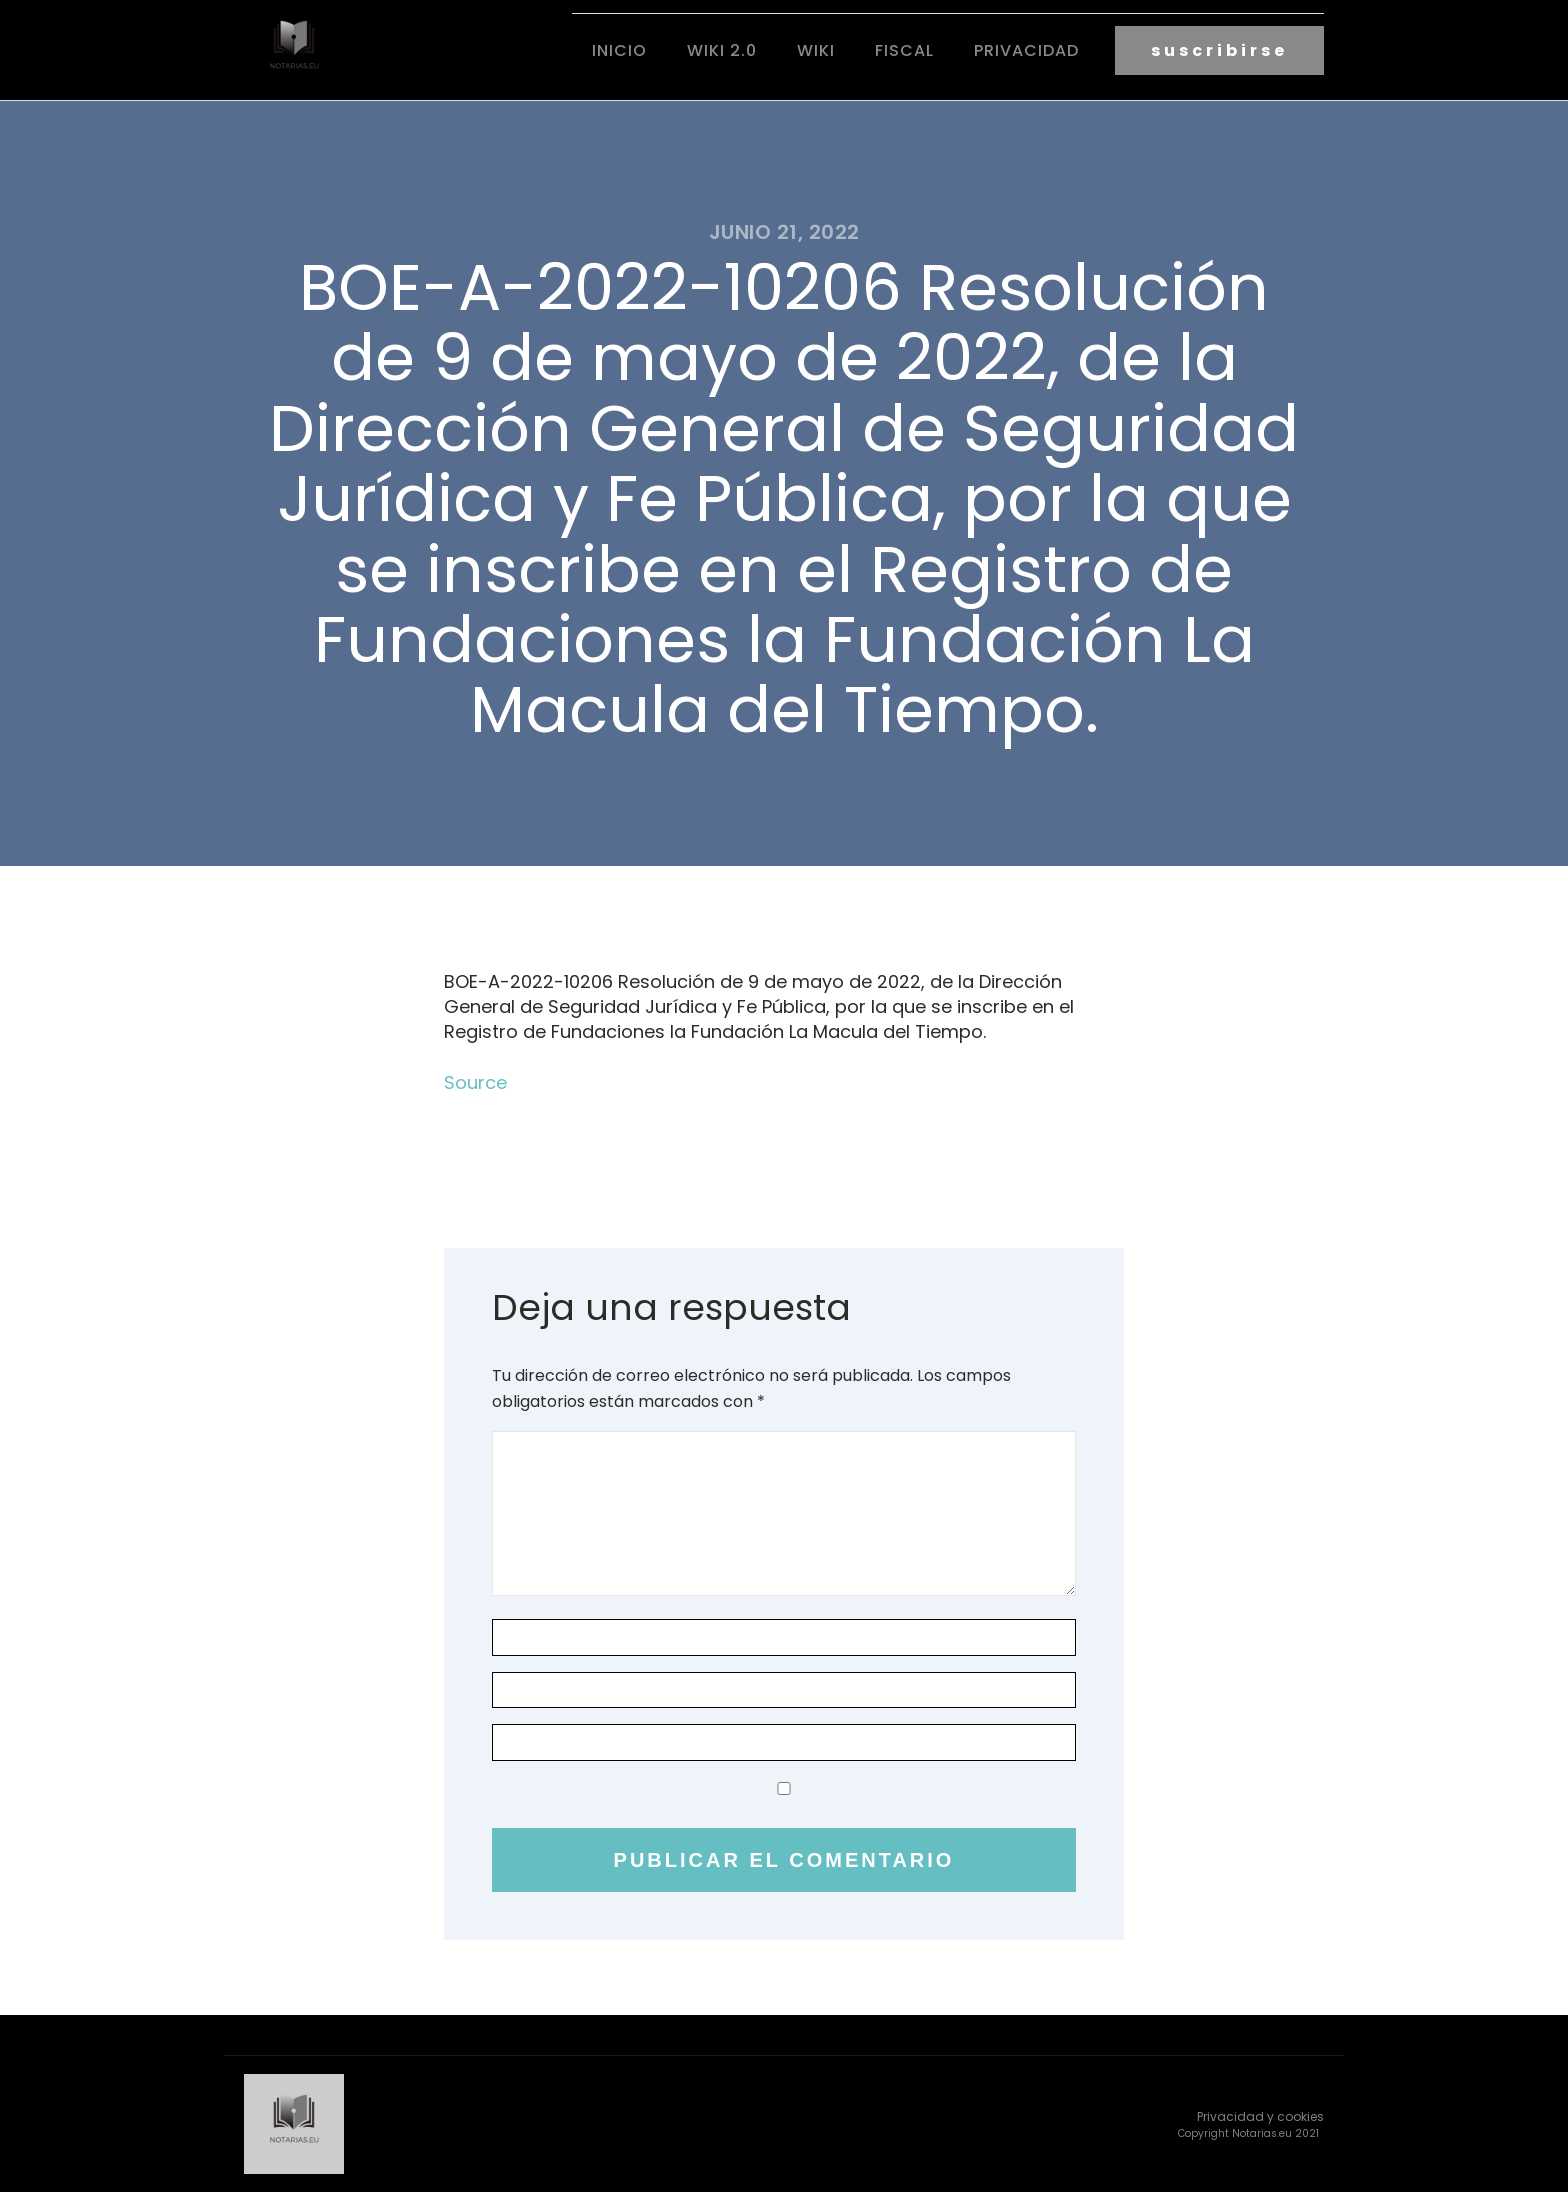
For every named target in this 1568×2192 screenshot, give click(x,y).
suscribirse (1219, 50)
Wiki (816, 50)
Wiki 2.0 (722, 50)
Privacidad (1026, 50)
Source (475, 1082)
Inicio (619, 50)
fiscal (904, 50)
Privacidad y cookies (1260, 2116)
